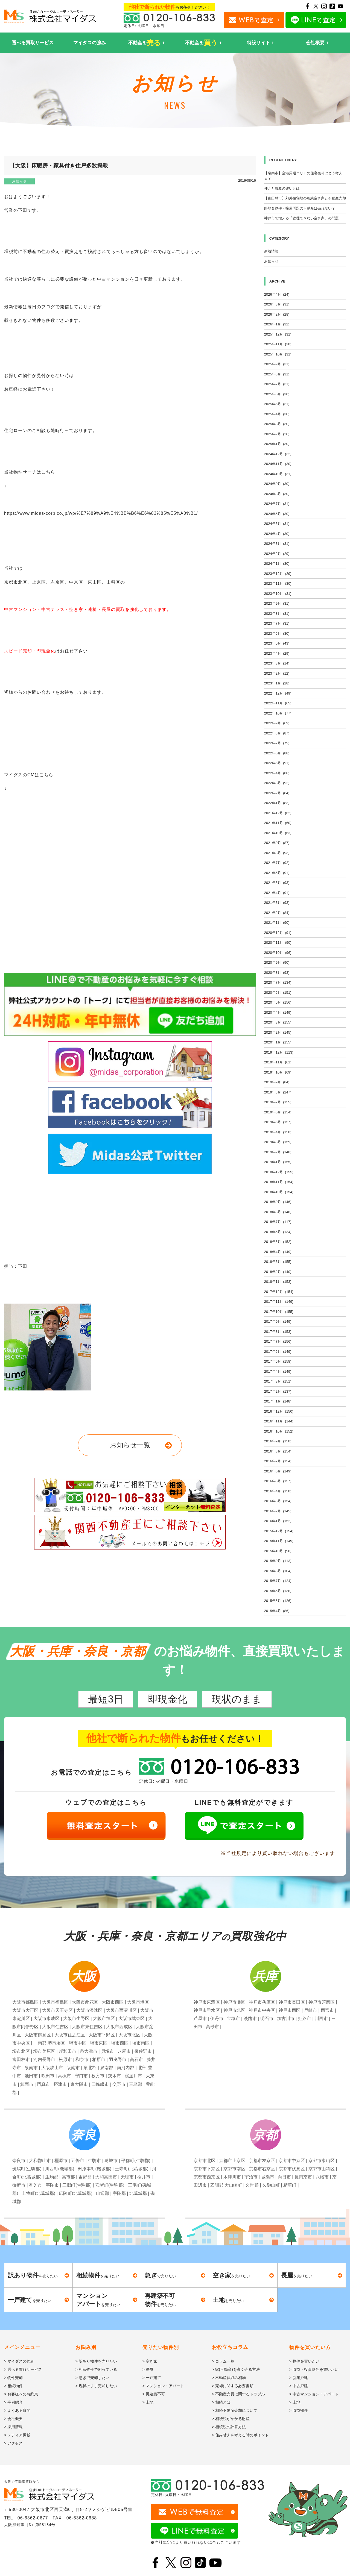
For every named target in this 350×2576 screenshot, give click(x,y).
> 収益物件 (298, 2410)
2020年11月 (277, 942)
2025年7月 (277, 384)
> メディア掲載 (17, 2435)
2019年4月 (277, 1132)
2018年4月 (277, 1252)
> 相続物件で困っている (96, 2369)
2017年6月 (277, 1351)
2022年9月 (277, 723)
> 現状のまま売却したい (96, 2386)
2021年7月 (277, 863)
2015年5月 (277, 1601)
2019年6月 (277, 1112)
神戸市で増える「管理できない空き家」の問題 (301, 218)
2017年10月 (278, 1312)
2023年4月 (277, 653)
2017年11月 (278, 1301)
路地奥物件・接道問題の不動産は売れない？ (299, 208)
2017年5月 (277, 1361)
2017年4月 (277, 1371)
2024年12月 (277, 454)
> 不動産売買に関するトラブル (238, 2394)
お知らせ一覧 (130, 1445)
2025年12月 (277, 334)
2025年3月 (277, 424)
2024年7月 (277, 504)
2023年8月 (277, 613)
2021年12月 (277, 813)
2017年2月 (277, 1391)
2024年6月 (277, 514)
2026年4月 (277, 294)
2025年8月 (277, 374)
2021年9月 (277, 843)
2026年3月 (277, 304)
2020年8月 (277, 973)
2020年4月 (277, 1012)
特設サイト (258, 42)
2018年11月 (278, 1182)
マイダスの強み (89, 42)
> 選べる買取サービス (23, 2369)
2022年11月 (277, 703)
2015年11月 (278, 1541)
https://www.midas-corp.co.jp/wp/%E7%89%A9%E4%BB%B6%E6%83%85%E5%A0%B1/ (101, 513)
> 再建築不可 (153, 2394)
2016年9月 (277, 1441)
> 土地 (147, 2402)
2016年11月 (278, 1421)
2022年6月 (277, 753)
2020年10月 (277, 953)
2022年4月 (277, 773)
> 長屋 (147, 2369)
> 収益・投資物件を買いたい (314, 2369)
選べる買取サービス (33, 42)
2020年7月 (277, 982)
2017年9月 (277, 1321)
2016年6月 (277, 1471)
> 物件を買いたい (304, 2361)
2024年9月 (277, 484)
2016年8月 (277, 1451)
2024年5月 (277, 524)
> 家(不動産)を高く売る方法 (236, 2369)
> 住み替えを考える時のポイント (240, 2435)
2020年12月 (277, 933)
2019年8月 (277, 1092)
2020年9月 (277, 962)
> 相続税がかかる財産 (231, 2418)
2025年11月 (277, 344)
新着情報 (271, 251)
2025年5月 (277, 404)
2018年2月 (277, 1272)
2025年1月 (277, 444)
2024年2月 (277, 554)
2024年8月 (277, 494)
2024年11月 (277, 464)
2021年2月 (277, 913)
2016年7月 (277, 1461)
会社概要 (315, 42)
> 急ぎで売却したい (92, 2377)
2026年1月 (277, 324)
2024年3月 (277, 544)
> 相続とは (221, 2402)
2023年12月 (277, 574)
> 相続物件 (13, 2386)
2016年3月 (277, 1501)
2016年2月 (277, 1511)
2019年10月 (277, 1072)
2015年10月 (277, 1551)
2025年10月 (277, 354)
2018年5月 (277, 1242)
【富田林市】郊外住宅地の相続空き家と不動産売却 (305, 198)
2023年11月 (277, 583)
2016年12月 (278, 1411)
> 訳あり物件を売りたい (96, 2361)
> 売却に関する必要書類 (232, 2386)
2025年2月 (277, 434)
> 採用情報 (13, 2427)
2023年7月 (277, 623)
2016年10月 (278, 1431)
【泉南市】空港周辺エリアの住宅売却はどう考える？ (303, 176)
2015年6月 (277, 1591)
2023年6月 (277, 633)
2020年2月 (277, 1032)
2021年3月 (277, 903)
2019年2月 (277, 1152)
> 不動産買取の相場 (229, 2377)
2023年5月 (277, 643)
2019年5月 (277, 1122)
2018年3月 (277, 1262)
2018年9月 (277, 1202)
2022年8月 (277, 733)
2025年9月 (277, 364)
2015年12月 (278, 1531)
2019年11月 (277, 1062)
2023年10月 (277, 594)
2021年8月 (277, 853)
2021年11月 (277, 823)
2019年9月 (277, 1082)
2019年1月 (277, 1162)
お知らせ (19, 181)
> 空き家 (149, 2361)
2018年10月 (278, 1192)
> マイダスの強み (19, 2361)
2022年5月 (277, 763)
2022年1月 (277, 803)
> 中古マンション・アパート (314, 2394)
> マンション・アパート (163, 2386)
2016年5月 (277, 1481)
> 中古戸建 (298, 2386)
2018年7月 (277, 1222)
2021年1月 (277, 923)
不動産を (144, 43)
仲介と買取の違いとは (282, 188)
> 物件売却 (13, 2377)
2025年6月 (277, 394)
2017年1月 (277, 1401)
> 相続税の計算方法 (229, 2427)
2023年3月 (277, 663)
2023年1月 (277, 683)
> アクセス (13, 2443)
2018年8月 (277, 1212)
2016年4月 (277, 1491)
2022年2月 (277, 793)
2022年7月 (277, 743)
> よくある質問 (17, 2410)
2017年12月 (278, 1292)
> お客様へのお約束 (21, 2394)
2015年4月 (277, 1611)
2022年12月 (277, 693)
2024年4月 (277, 534)
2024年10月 (277, 474)
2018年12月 (278, 1172)
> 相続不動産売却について (234, 2410)
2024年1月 (277, 563)
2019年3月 (277, 1142)
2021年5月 (277, 883)
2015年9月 (277, 1561)
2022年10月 (277, 713)
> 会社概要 (13, 2418)
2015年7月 (277, 1581)
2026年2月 (277, 314)
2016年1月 (277, 1521)
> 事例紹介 (13, 2402)
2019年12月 (278, 1052)
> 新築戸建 (298, 2377)
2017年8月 (277, 1332)
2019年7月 (277, 1102)
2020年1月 (277, 1042)
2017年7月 (277, 1341)
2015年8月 (277, 1571)
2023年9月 (277, 603)
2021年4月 (277, 893)
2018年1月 (277, 1282)
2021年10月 (277, 833)
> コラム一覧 (223, 2361)
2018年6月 (277, 1232)
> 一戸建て (151, 2377)
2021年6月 (277, 873)
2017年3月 (277, 1381)
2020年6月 (277, 992)
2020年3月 (277, 1022)
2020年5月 (277, 1002)
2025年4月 (277, 414)
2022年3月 (277, 783)
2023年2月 (277, 673)
